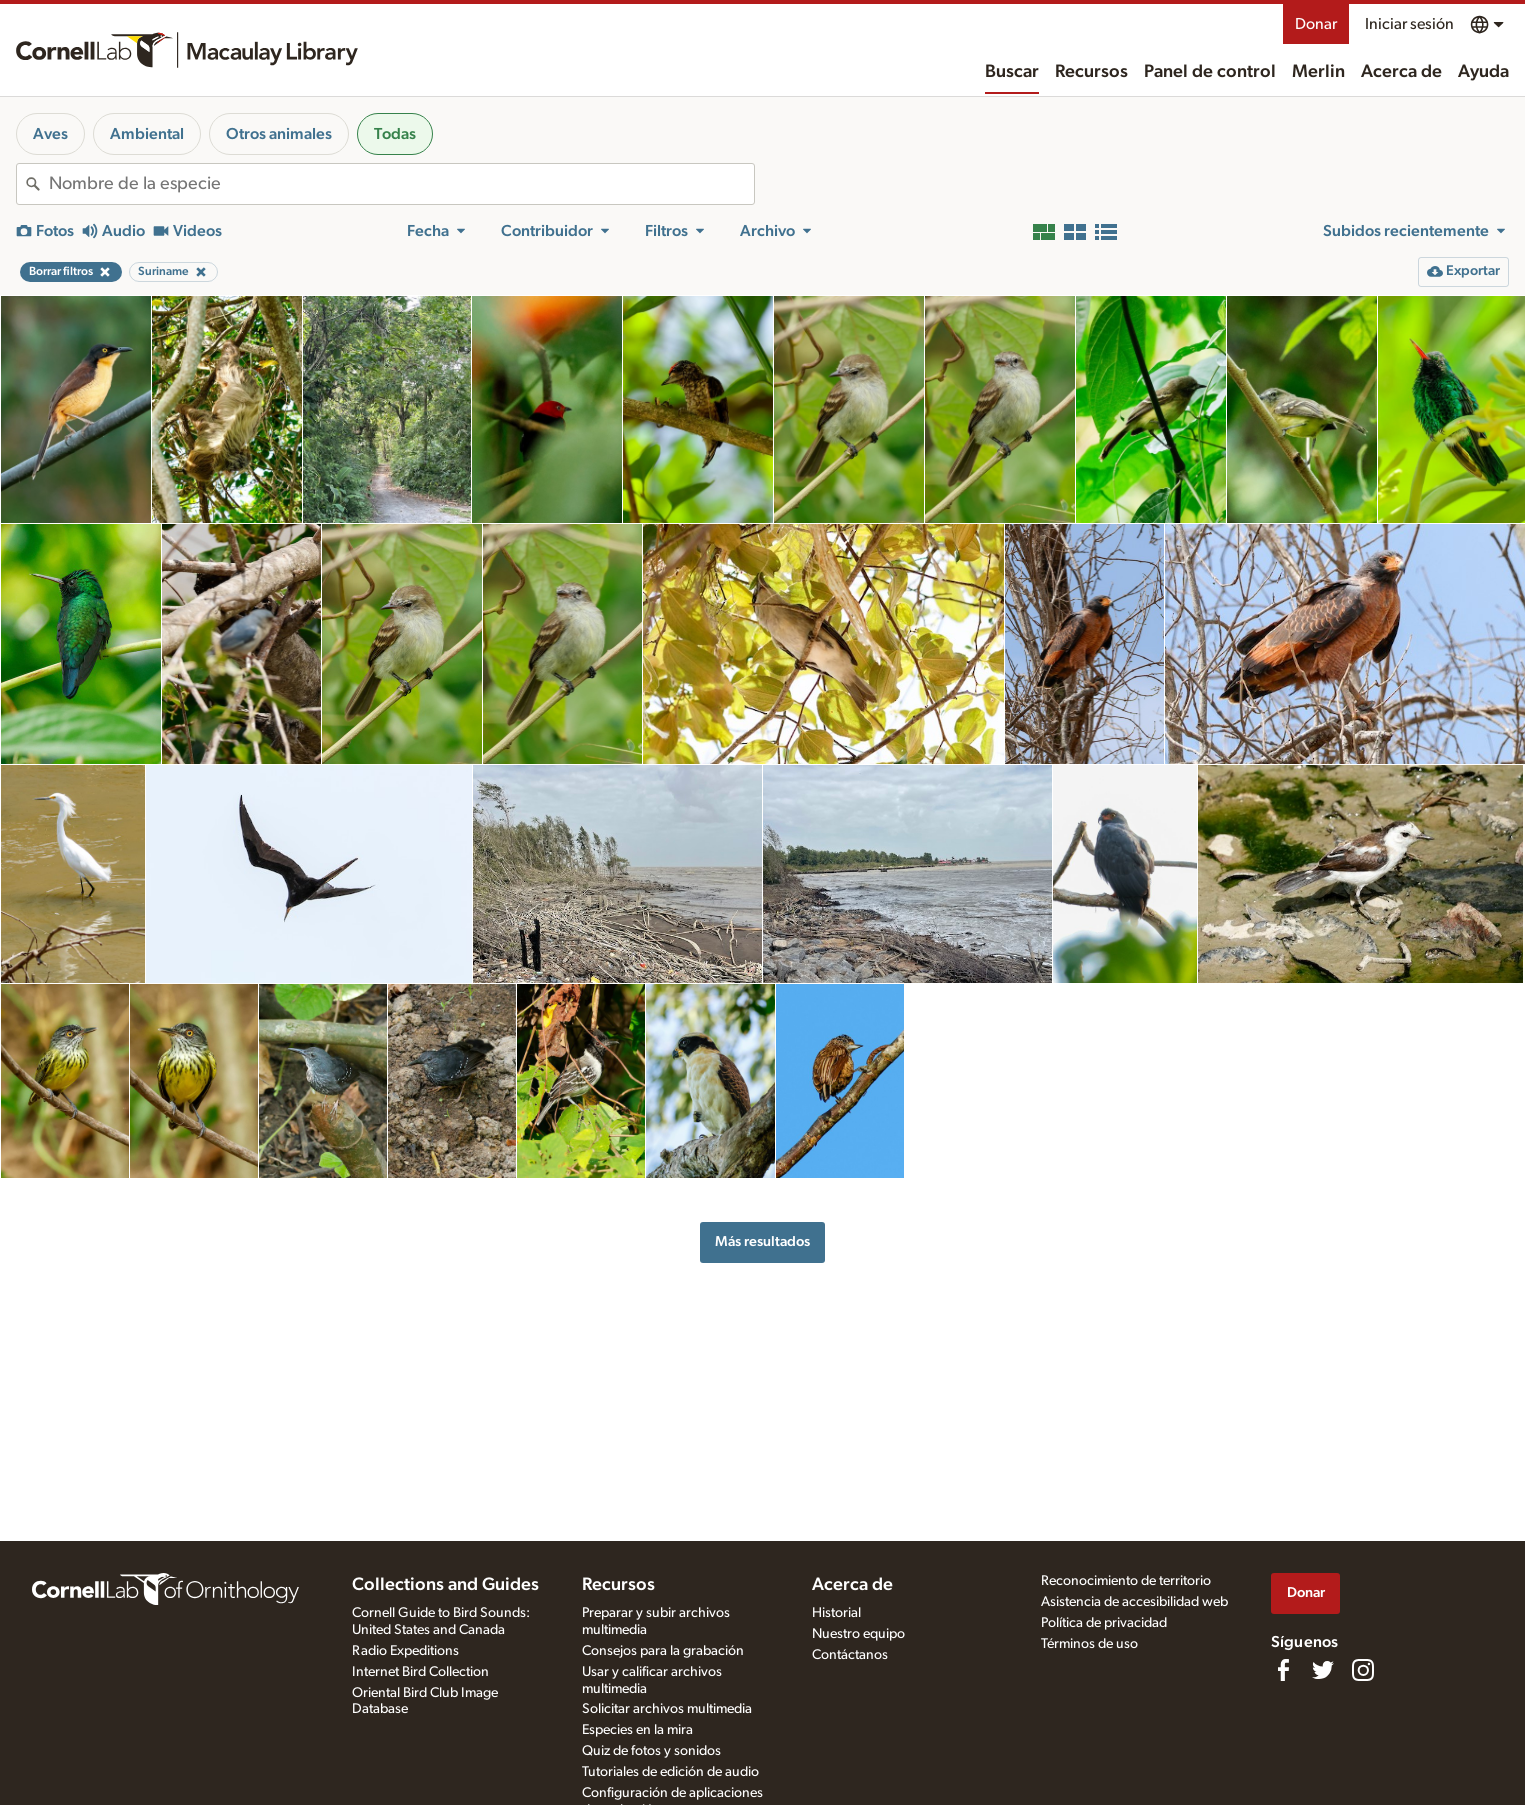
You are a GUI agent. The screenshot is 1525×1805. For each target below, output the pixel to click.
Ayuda (1483, 72)
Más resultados (762, 1241)
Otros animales (279, 134)
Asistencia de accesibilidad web (1134, 1602)
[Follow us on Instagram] (1363, 1670)
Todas (395, 134)
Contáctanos (850, 1655)
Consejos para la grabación (663, 1651)
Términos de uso (1089, 1644)
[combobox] (401, 184)
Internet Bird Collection (420, 1672)
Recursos (1091, 72)
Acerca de (1401, 72)
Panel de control (1210, 72)
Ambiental (147, 134)
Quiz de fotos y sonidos (651, 1751)
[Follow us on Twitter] (1323, 1670)
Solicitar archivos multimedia (667, 1709)
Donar (1316, 24)
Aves (50, 134)
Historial (836, 1613)
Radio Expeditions (405, 1651)
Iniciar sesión (1409, 24)
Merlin (1318, 72)
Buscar (1012, 72)
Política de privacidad (1104, 1623)
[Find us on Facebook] (1283, 1670)
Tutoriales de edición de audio (670, 1772)
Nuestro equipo (858, 1634)
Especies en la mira (637, 1730)
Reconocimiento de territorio (1126, 1581)
